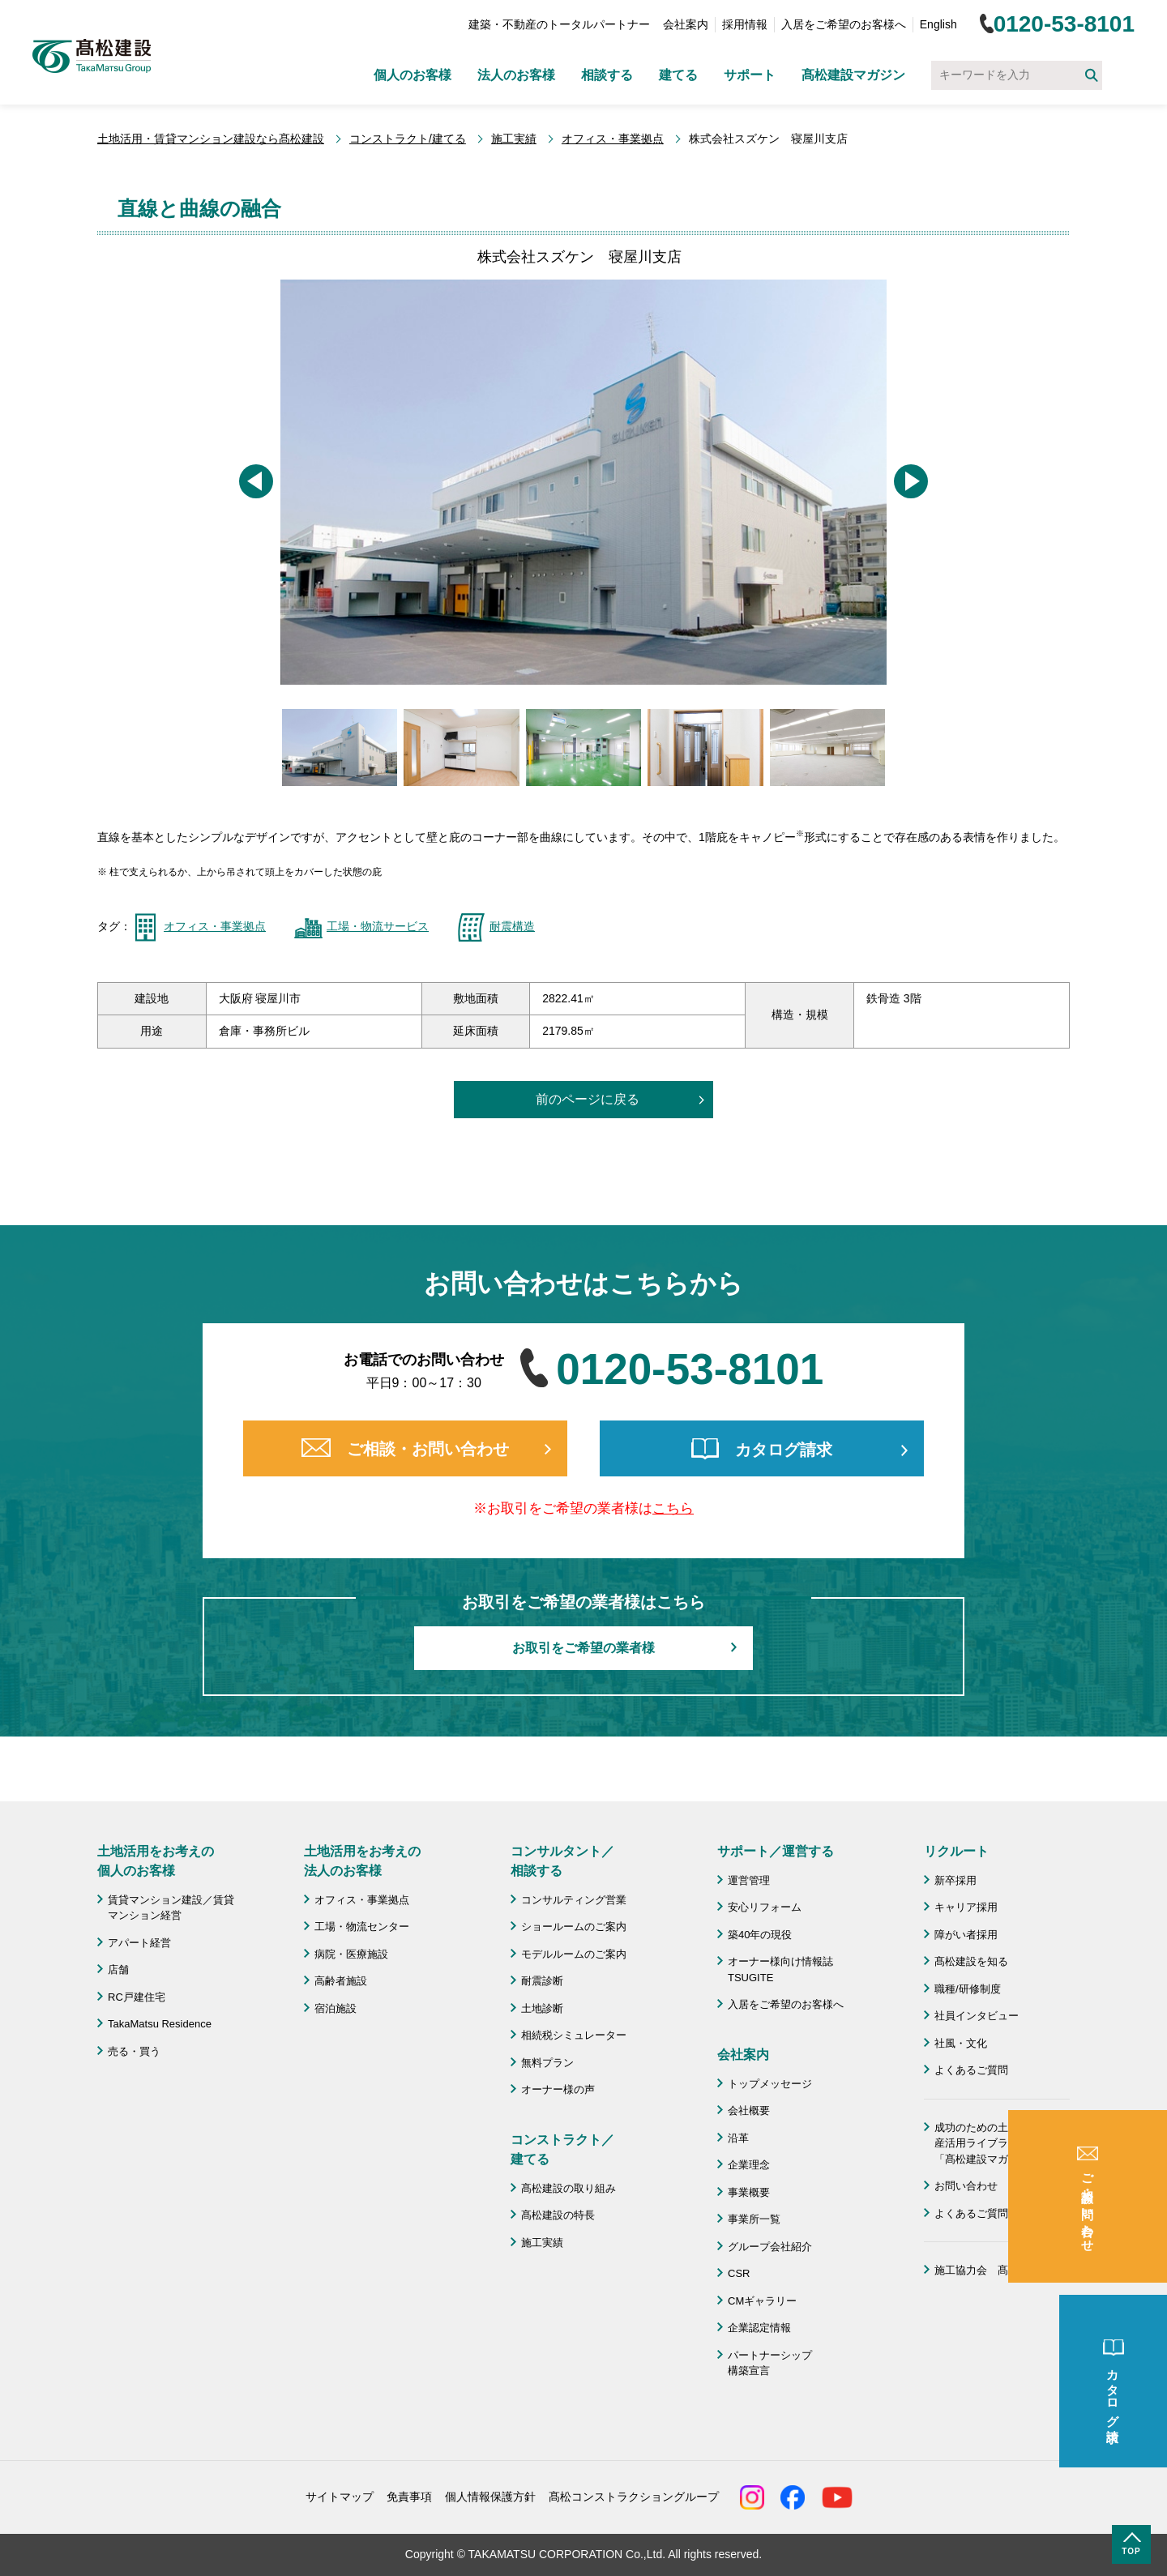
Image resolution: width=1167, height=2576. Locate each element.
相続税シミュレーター (573, 2035)
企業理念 (749, 2165)
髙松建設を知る (971, 1961)
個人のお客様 (412, 75)
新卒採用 (955, 1880)
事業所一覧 (754, 2219)
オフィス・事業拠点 (613, 138)
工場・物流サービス (378, 926)
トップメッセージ (770, 2084)
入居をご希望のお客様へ (843, 24)
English (938, 24)
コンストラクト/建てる (407, 138)
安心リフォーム (765, 1907)
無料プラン (547, 2063)
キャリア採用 (966, 1907)
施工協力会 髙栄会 (981, 2270)
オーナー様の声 (558, 2089)
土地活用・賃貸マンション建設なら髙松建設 (210, 138)
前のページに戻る (587, 1099)
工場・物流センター (361, 1926)
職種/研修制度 (967, 1989)
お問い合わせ (966, 2186)
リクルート (956, 1851)
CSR (739, 2273)
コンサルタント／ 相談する (562, 1861)
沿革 (738, 2138)
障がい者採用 (966, 1935)
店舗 (118, 1969)
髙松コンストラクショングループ (634, 2496)
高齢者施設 (340, 1981)
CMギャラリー (762, 2301)
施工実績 (513, 138)
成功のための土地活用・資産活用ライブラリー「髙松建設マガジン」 (997, 2143)
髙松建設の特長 (558, 2215)
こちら (673, 1508)
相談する (607, 75)
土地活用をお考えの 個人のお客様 (155, 1861)
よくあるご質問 (971, 2070)
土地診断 (542, 2008)
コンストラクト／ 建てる (562, 2149)
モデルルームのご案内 (573, 1954)
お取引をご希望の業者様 (583, 1648)
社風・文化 (960, 2043)
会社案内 (685, 24)
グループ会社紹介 (770, 2247)
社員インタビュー (976, 2016)
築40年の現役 (760, 1935)
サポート (750, 75)
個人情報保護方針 (490, 2496)
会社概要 (749, 2110)
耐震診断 (542, 1981)
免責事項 (409, 2496)
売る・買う (134, 2051)
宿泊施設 (335, 2008)
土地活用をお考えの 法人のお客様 (362, 1861)
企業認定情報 (759, 2328)
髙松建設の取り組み (568, 2188)
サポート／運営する (775, 1851)
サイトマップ (340, 2496)
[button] (256, 481)
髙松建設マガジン (853, 75)
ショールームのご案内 (573, 1926)
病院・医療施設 (351, 1954)
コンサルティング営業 (573, 1900)
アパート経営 (139, 1943)
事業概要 (749, 2192)
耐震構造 (512, 926)
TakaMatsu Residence (160, 2024)
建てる (678, 75)
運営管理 (749, 1880)
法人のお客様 (516, 75)
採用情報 (744, 24)
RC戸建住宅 (136, 1997)
